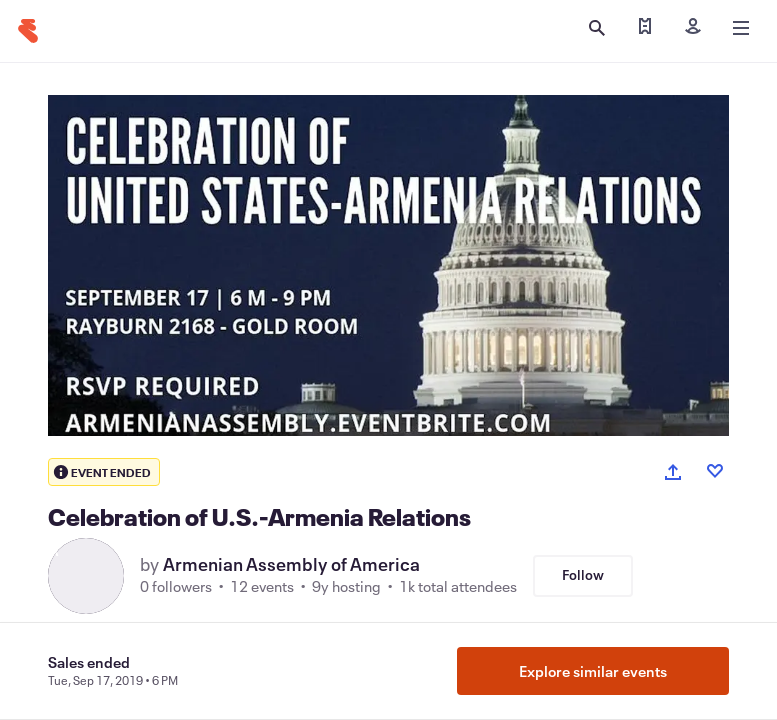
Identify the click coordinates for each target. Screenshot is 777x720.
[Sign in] (693, 28)
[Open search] (597, 28)
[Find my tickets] (645, 28)
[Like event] (715, 471)
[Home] (28, 31)
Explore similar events (593, 671)
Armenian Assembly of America (291, 564)
